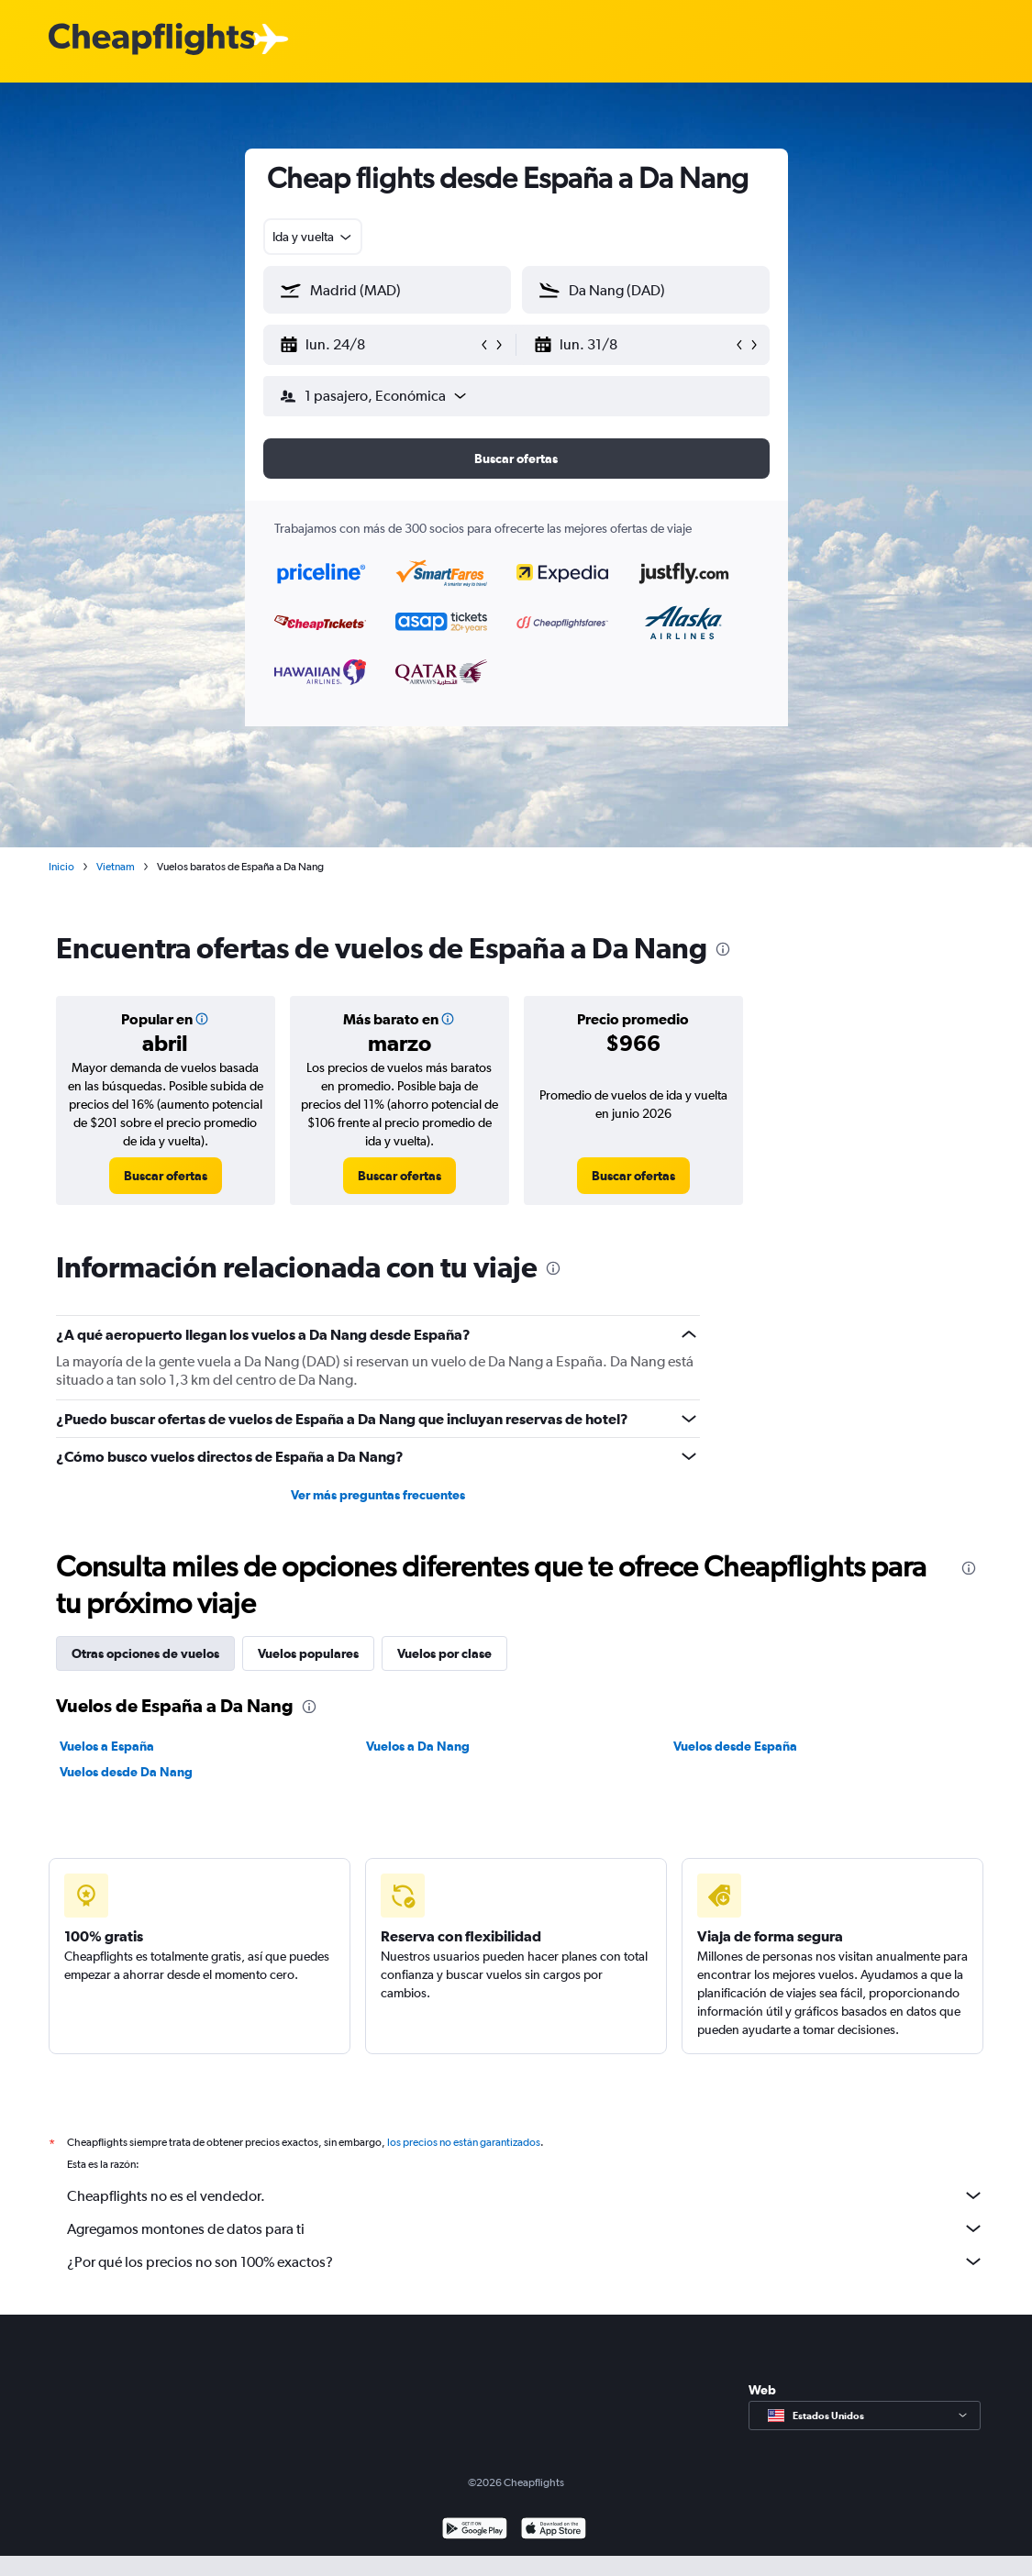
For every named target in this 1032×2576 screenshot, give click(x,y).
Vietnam (115, 866)
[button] (379, 345)
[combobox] (313, 236)
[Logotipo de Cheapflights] (151, 40)
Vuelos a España (107, 1746)
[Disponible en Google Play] (475, 2530)
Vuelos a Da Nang (418, 1746)
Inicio (61, 866)
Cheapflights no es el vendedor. (525, 2195)
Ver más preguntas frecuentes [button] (378, 1494)
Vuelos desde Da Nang (126, 1771)
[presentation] (723, 949)
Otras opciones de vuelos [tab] (145, 1653)
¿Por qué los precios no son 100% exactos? (525, 2261)
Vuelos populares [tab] (308, 1653)
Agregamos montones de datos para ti (525, 2228)
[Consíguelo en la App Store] (553, 2530)
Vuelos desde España (735, 1746)
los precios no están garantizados (463, 2142)
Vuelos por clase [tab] (444, 1653)
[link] (165, 1175)
